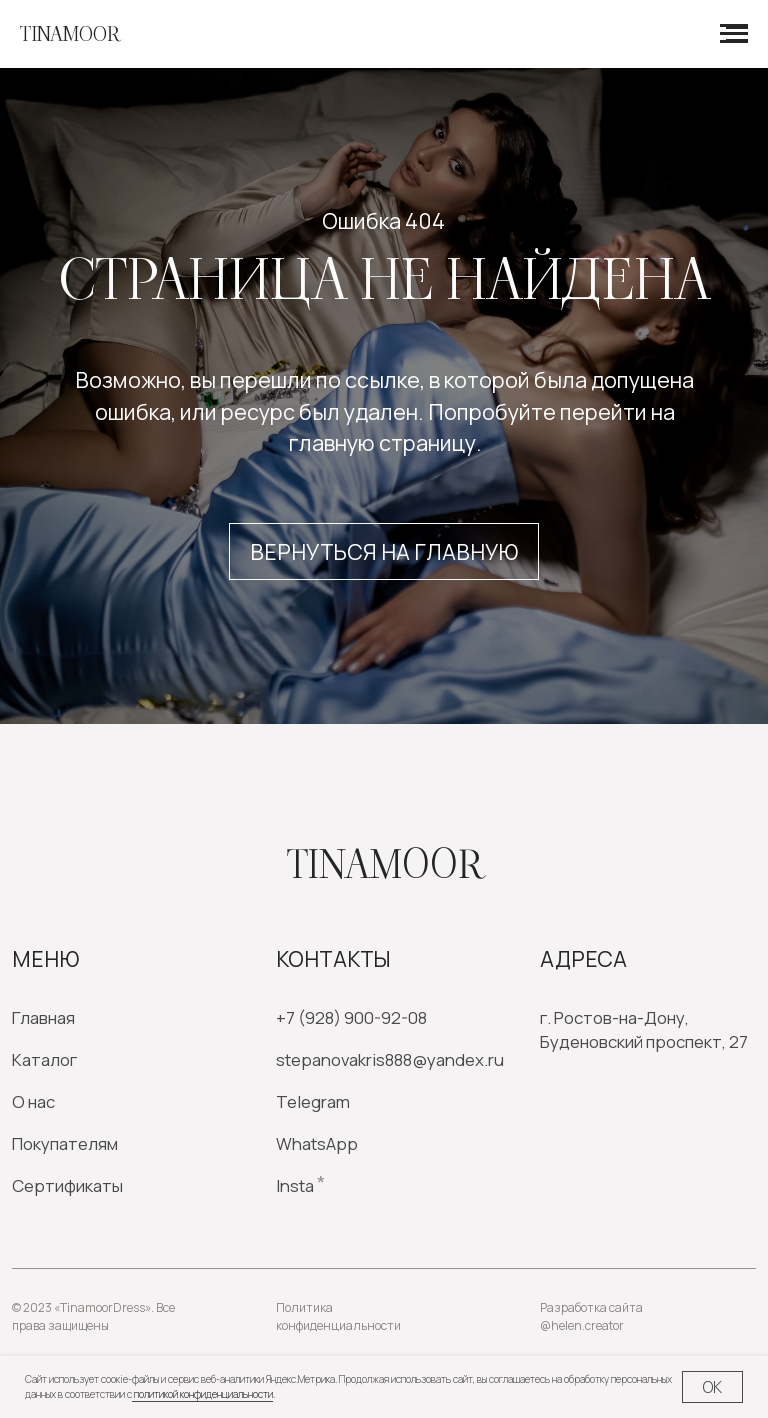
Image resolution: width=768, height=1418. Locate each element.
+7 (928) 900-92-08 (351, 1017)
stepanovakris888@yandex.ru (390, 1059)
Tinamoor (385, 865)
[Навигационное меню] (734, 34)
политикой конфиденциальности (202, 1394)
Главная (43, 1017)
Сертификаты (67, 1185)
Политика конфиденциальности (338, 1316)
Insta (295, 1185)
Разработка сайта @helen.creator (591, 1316)
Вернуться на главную (384, 551)
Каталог (44, 1059)
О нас (33, 1101)
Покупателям (65, 1143)
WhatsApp (317, 1143)
